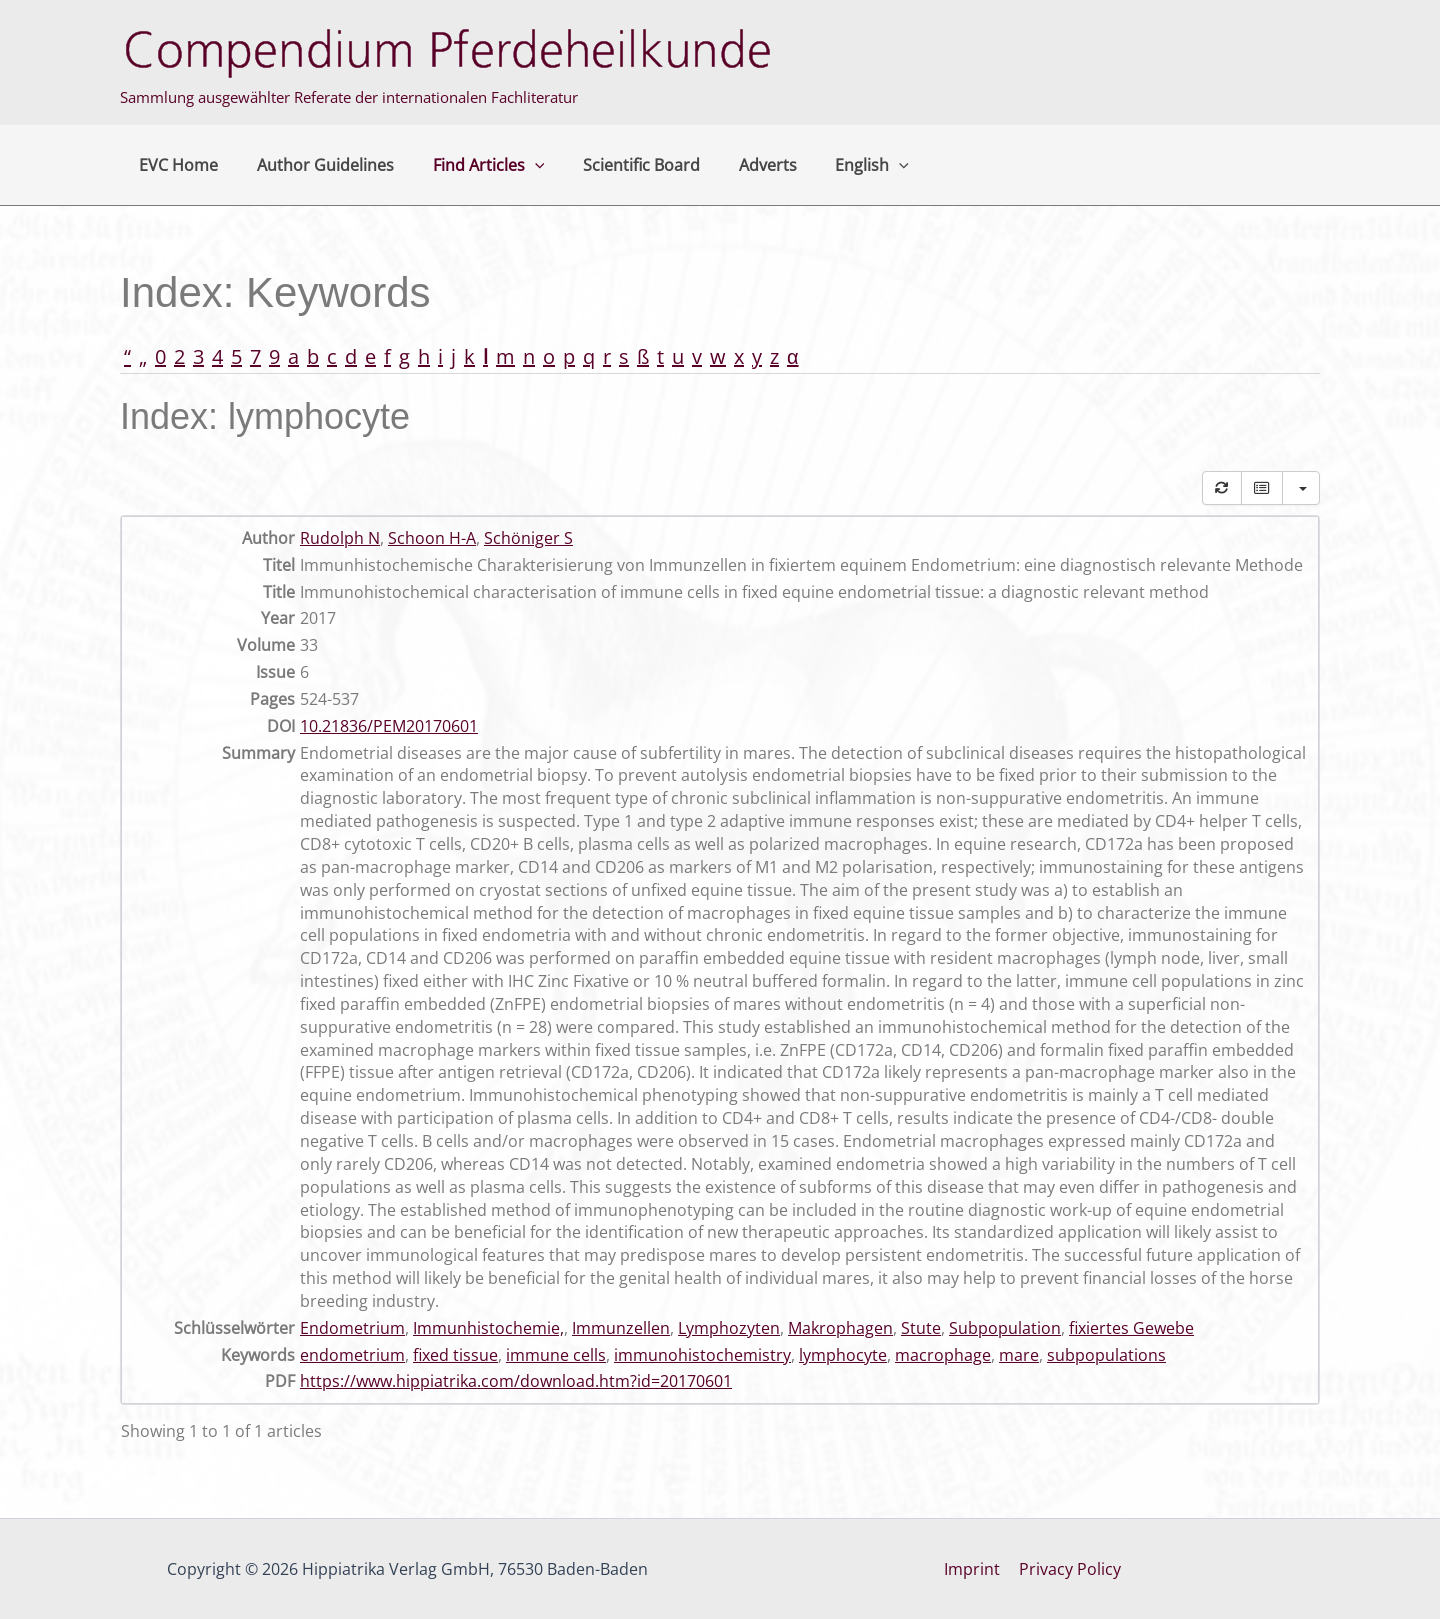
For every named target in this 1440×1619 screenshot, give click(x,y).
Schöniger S (528, 538)
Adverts (738, 165)
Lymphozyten (729, 1328)
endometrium (352, 1355)
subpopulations (1106, 1355)
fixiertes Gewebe (1131, 1328)
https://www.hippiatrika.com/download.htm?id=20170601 (516, 1381)
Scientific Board (618, 165)
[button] (518, 165)
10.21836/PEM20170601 (389, 726)
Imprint (974, 1569)
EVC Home (175, 165)
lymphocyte (843, 1355)
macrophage (943, 1355)
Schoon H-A (432, 538)
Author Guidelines (315, 165)
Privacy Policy (1069, 1569)
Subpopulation (1005, 1328)
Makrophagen (840, 1328)
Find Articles (472, 165)
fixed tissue (455, 1355)
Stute (921, 1328)
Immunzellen (621, 1328)
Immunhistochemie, (488, 1328)
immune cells (556, 1355)
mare (1019, 1355)
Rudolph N (340, 538)
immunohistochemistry (702, 1355)
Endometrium (352, 1328)
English (836, 165)
